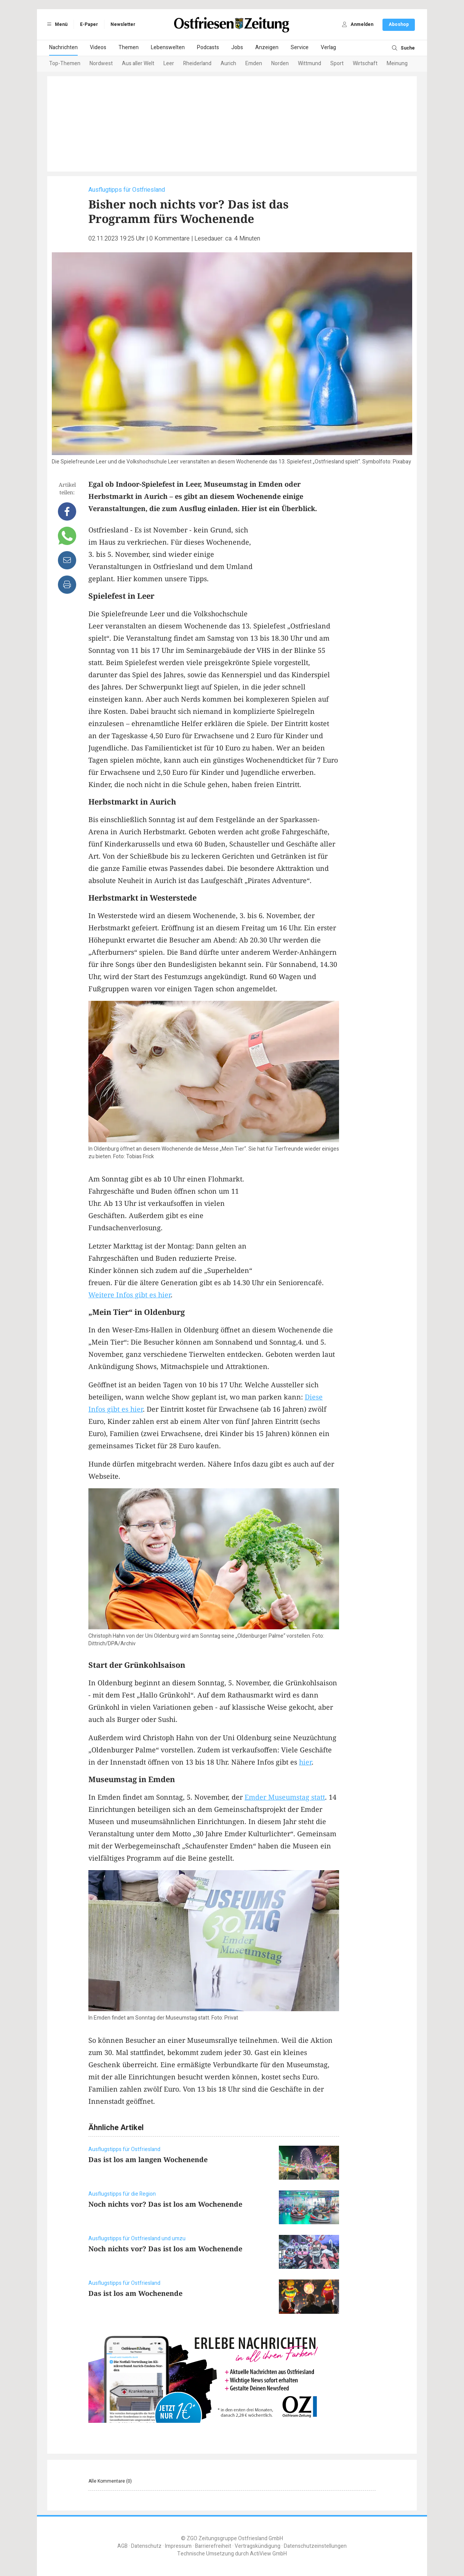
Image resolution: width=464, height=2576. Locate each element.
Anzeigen (266, 47)
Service (300, 47)
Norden (280, 63)
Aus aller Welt (138, 63)
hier (305, 1761)
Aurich (228, 63)
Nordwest (101, 63)
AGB (122, 2546)
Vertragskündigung (257, 2546)
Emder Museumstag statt (285, 1797)
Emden (253, 63)
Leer (168, 63)
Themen (128, 47)
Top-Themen (64, 63)
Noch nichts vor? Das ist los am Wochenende (165, 2204)
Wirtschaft (365, 63)
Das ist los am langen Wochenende (148, 2159)
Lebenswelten (168, 47)
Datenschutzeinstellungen (315, 2546)
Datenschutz (146, 2546)
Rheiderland (197, 63)
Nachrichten (63, 47)
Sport (337, 63)
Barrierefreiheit (213, 2546)
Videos (98, 47)
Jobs (237, 47)
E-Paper (89, 24)
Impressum (178, 2546)
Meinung (397, 63)
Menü (56, 24)
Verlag (328, 47)
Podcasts (208, 47)
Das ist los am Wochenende (135, 2293)
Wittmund (309, 63)
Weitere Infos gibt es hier (129, 1294)
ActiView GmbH (268, 2554)
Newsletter (122, 24)
